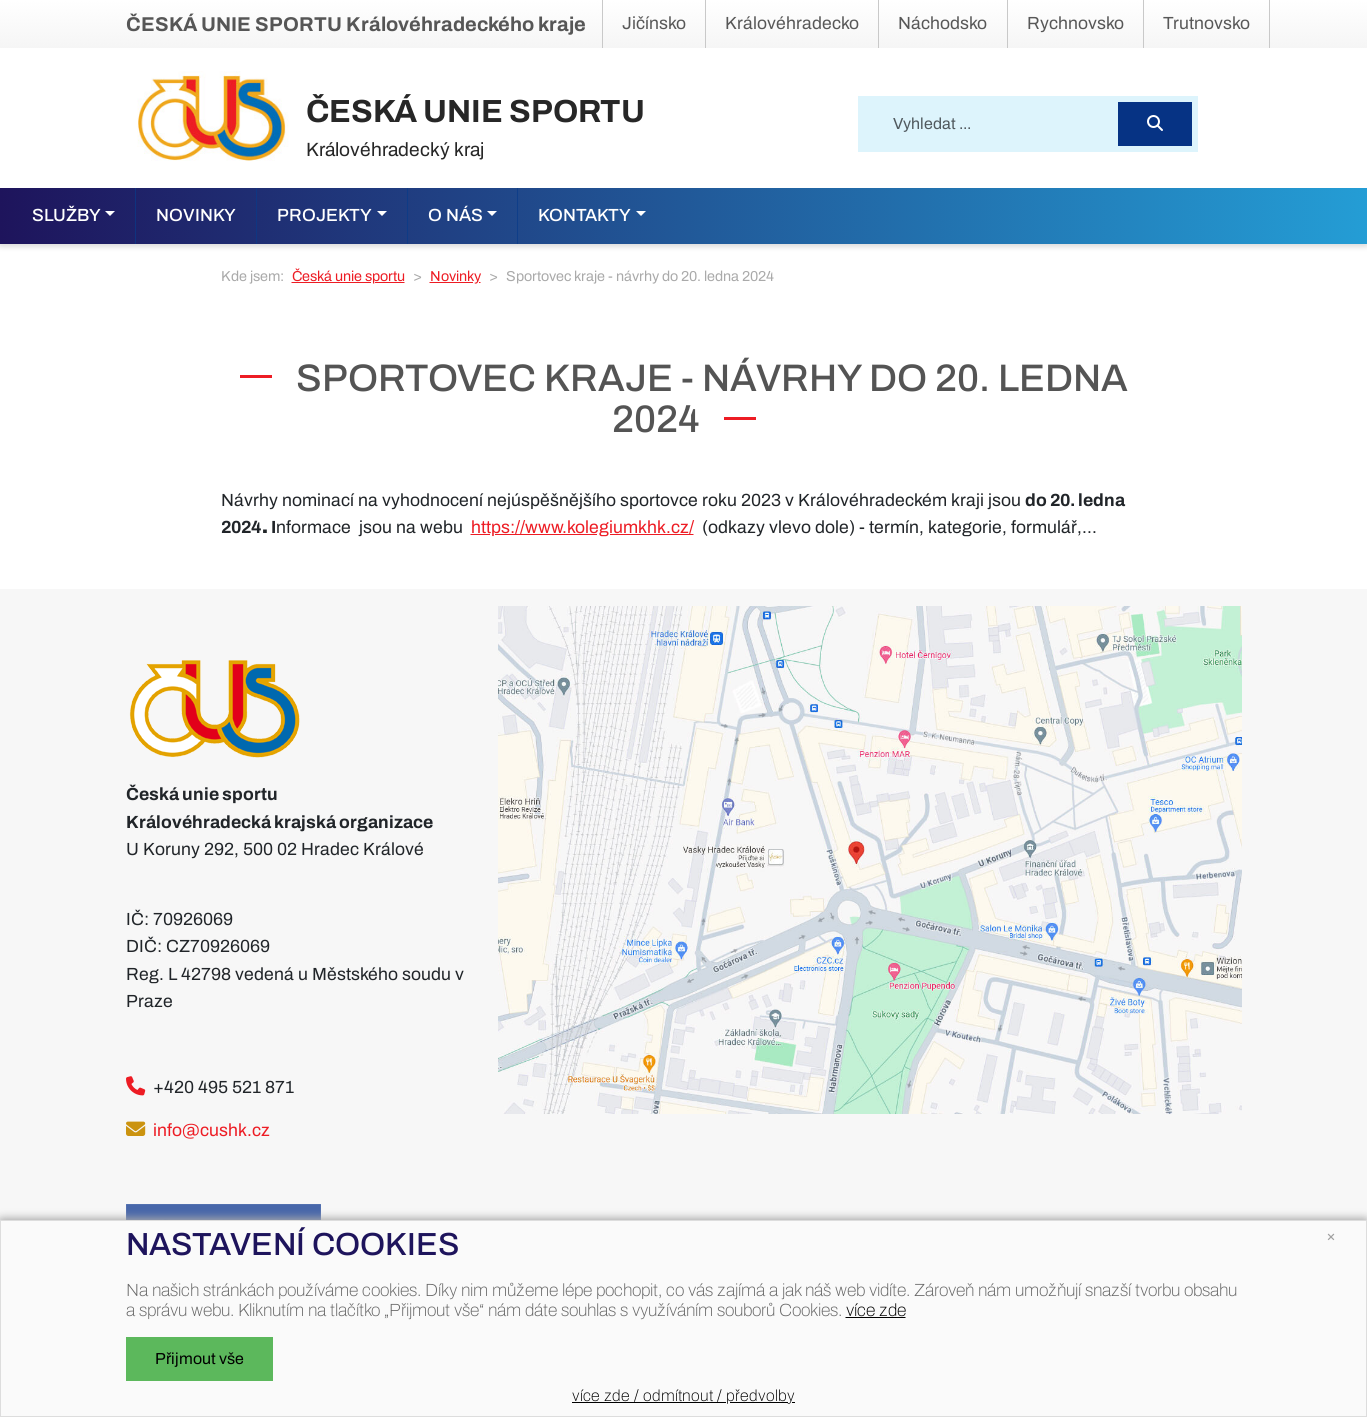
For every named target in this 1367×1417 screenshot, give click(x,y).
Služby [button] (66, 215)
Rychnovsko (1075, 23)
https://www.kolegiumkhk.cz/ (582, 527)
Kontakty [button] (584, 215)
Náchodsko (942, 23)
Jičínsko (654, 23)
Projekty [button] (324, 215)
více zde (876, 1310)
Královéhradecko (792, 23)
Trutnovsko (1206, 23)
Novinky (196, 215)
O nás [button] (455, 215)
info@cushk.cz (211, 1130)
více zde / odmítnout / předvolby (683, 1395)
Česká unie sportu (348, 276)
